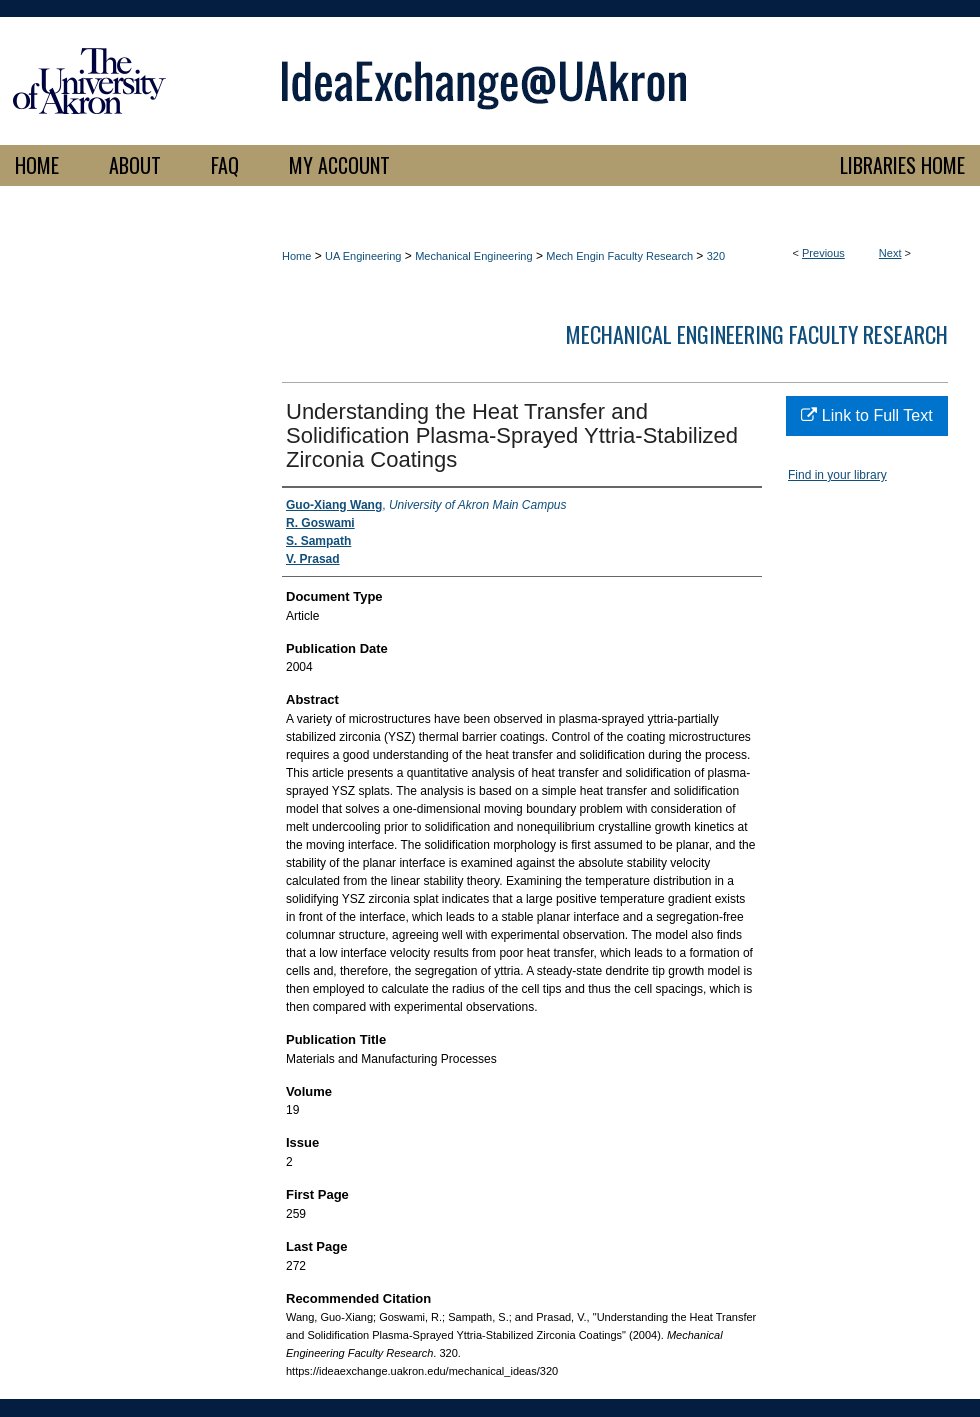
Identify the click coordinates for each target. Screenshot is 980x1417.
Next (890, 253)
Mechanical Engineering (473, 256)
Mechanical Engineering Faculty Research (757, 334)
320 (716, 256)
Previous (823, 253)
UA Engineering (363, 256)
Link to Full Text (866, 415)
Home (296, 256)
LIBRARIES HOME (902, 165)
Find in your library (837, 475)
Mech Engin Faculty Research (619, 256)
